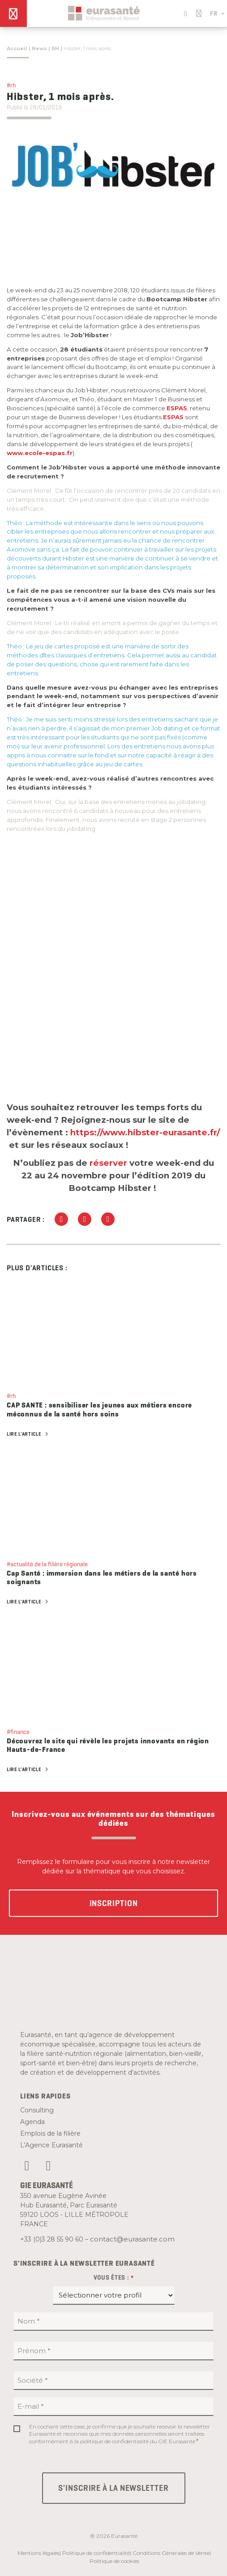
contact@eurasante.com (132, 2239)
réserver (108, 1163)
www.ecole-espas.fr (40, 452)
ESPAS (177, 408)
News (39, 48)
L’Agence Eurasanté (51, 2145)
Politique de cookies (114, 2561)
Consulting (37, 2110)
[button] (184, 11)
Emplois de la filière (50, 2133)
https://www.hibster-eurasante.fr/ (145, 1132)
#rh (11, 85)
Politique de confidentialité (96, 2553)
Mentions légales (38, 2553)
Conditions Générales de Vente (171, 2553)
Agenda (32, 2122)
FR (217, 13)
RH (55, 48)
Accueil (17, 48)
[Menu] (13, 13)
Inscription (114, 1903)
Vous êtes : (114, 2277)
